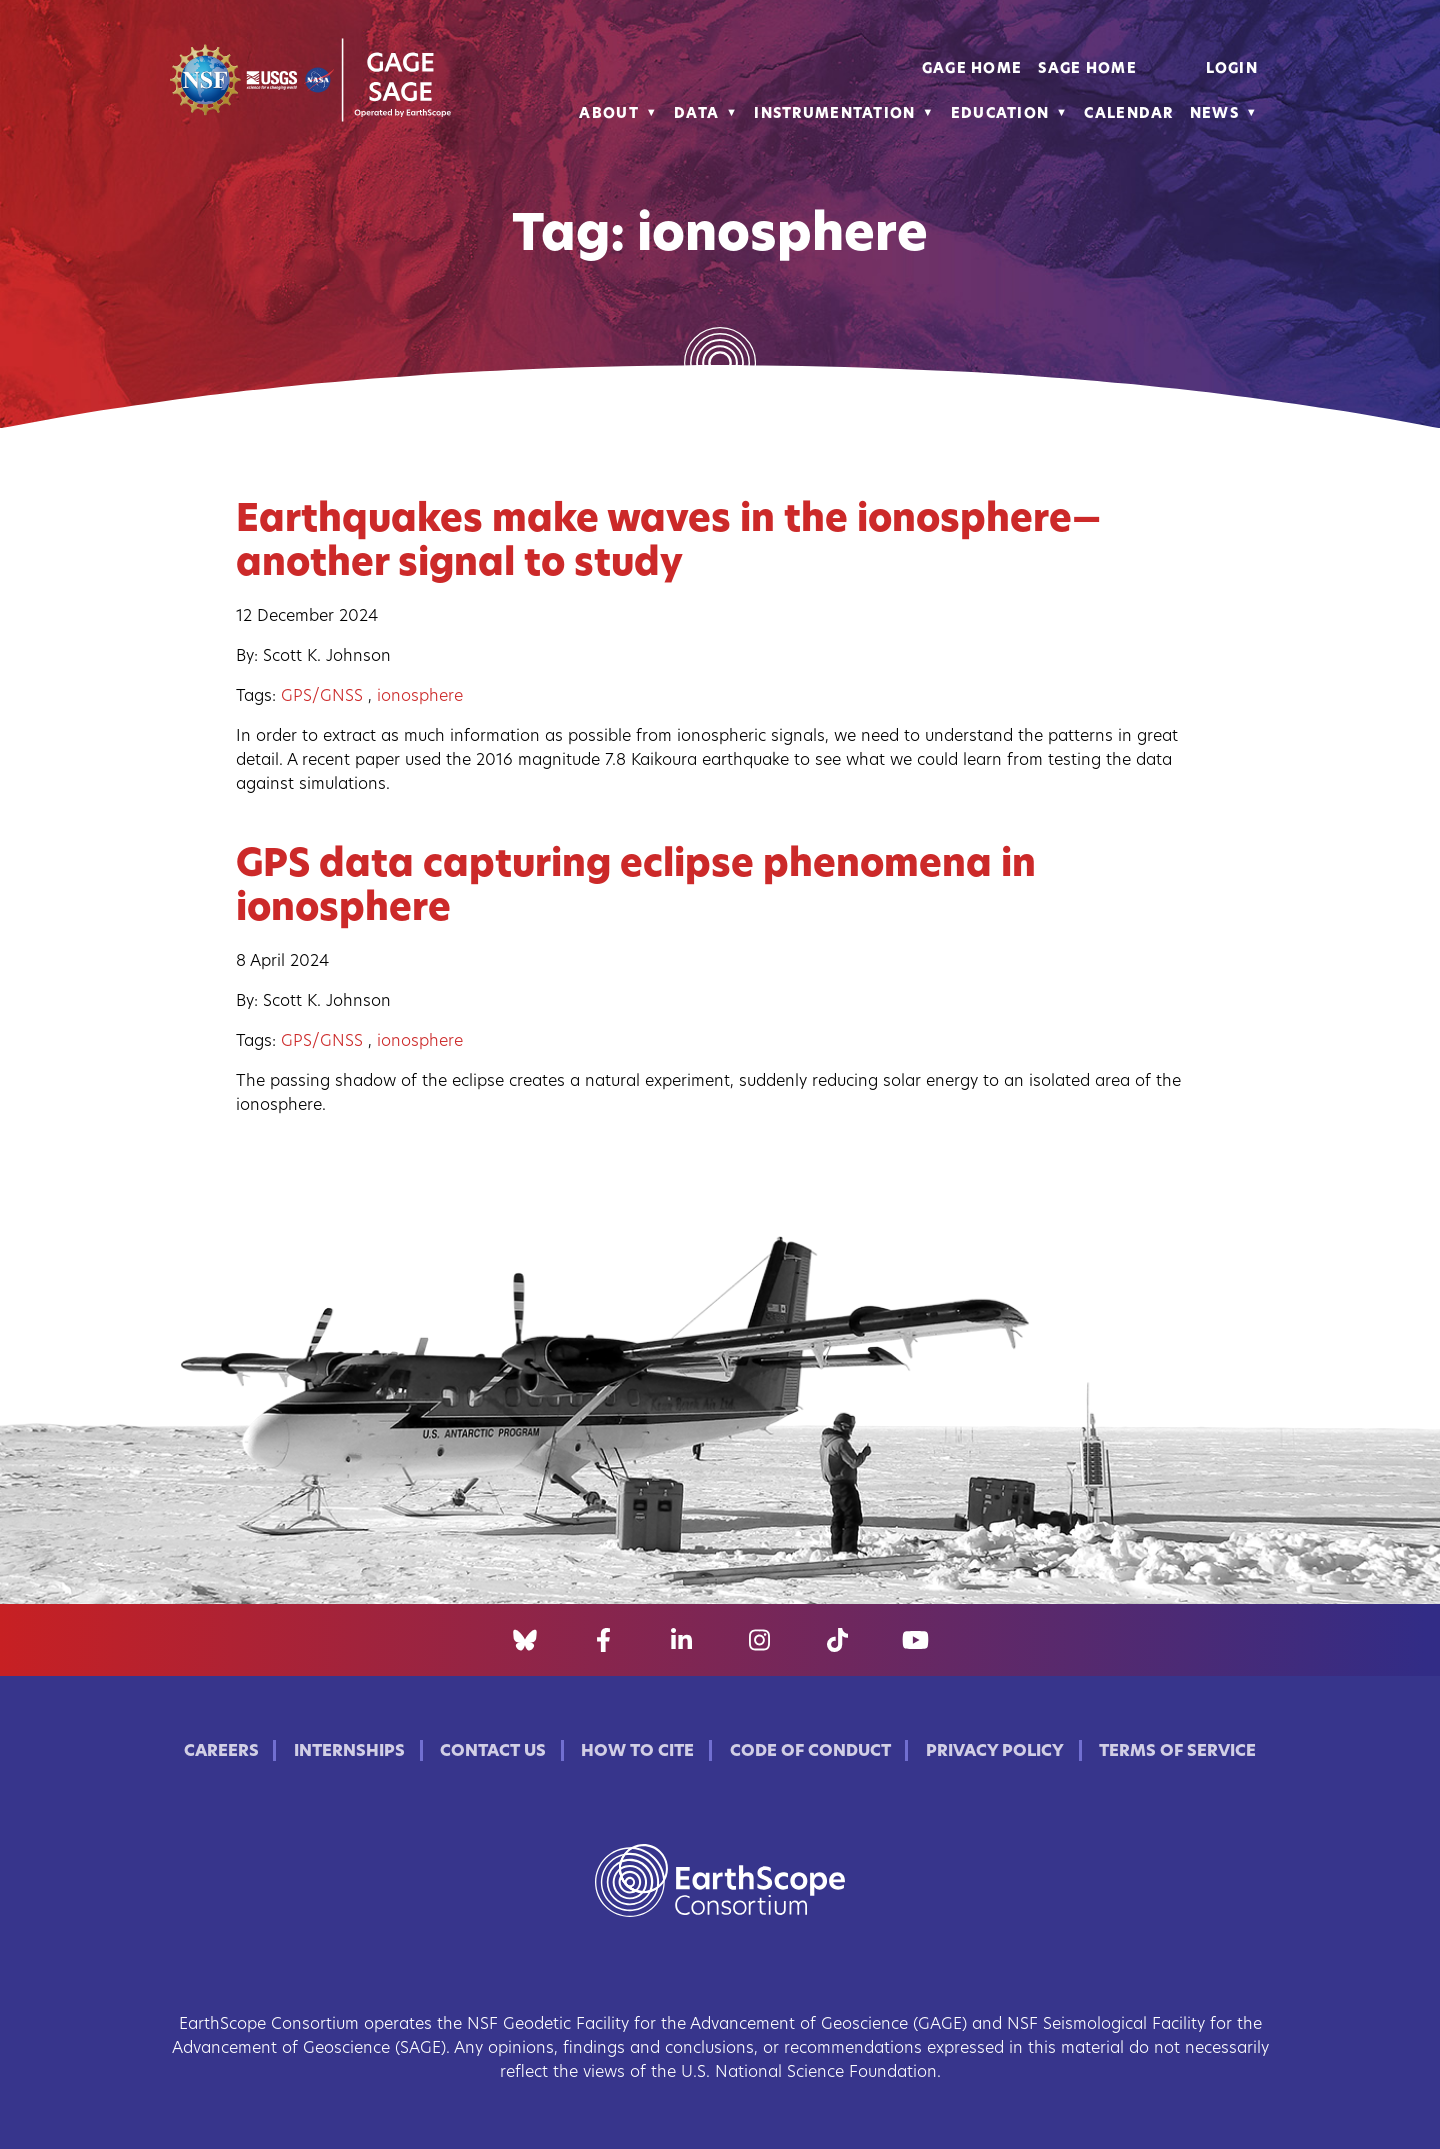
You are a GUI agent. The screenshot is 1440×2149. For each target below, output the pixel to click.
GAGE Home (972, 69)
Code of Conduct (810, 1752)
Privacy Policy (995, 1752)
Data (696, 114)
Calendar (1128, 114)
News (1214, 114)
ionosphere (420, 697)
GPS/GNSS (322, 697)
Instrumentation (834, 114)
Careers (221, 1752)
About (608, 114)
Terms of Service (1177, 1752)
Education (1000, 114)
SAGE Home (1087, 69)
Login (1232, 69)
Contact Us (493, 1752)
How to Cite (637, 1752)
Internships (349, 1752)
